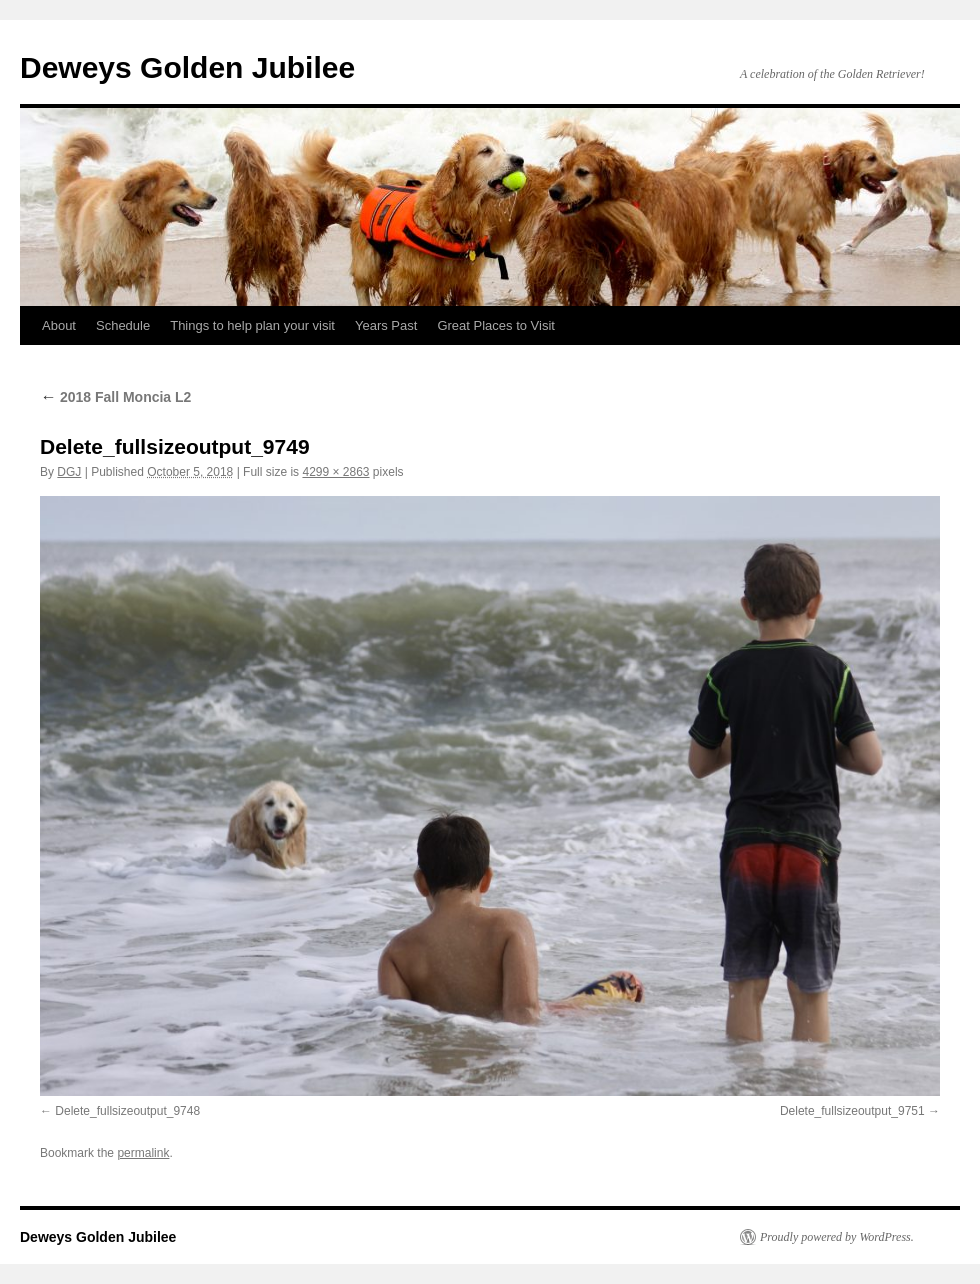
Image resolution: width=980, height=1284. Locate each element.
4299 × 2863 (335, 472)
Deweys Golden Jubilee (187, 67)
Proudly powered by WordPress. (837, 1237)
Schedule (123, 325)
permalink (143, 1153)
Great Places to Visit (496, 325)
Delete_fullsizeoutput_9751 (852, 1111)
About (59, 325)
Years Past (386, 325)
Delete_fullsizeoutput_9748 (127, 1111)
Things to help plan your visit (252, 325)
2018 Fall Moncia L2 (115, 397)
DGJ (69, 472)
